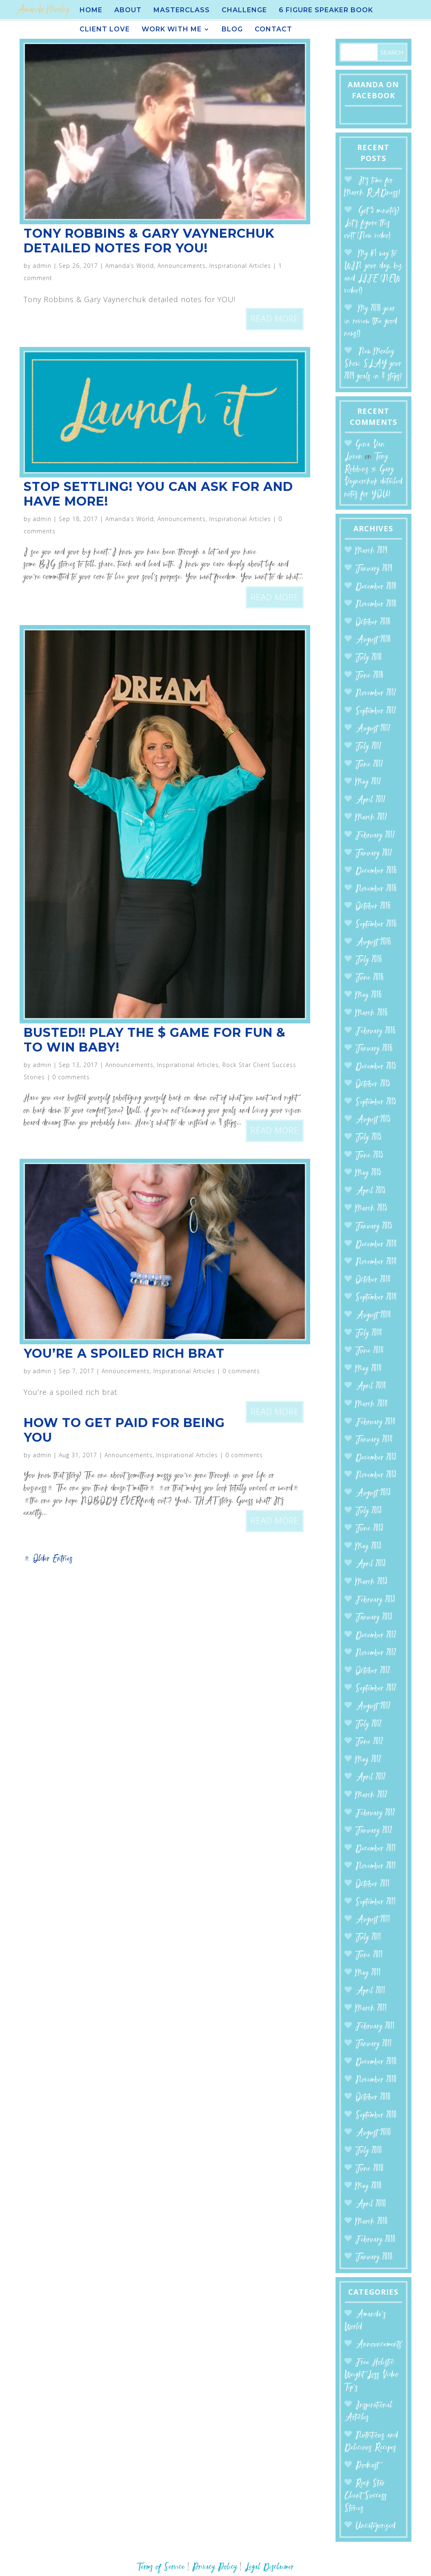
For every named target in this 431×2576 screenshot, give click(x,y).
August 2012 (373, 1706)
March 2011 (371, 2008)
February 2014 (375, 1422)
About (128, 10)
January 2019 (373, 569)
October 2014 (373, 1280)
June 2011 (369, 1955)
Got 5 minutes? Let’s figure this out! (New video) (372, 223)
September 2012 (375, 1688)
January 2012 (373, 1831)
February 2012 (375, 1813)
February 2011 (375, 2026)
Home (91, 10)
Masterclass (181, 10)
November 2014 (376, 1262)
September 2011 (375, 1902)
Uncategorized (375, 2526)
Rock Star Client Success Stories (365, 2496)
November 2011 (375, 1866)
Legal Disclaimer (269, 2567)
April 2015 (370, 1191)
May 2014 (368, 1369)
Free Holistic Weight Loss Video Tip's (371, 2375)
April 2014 (370, 1386)
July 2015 (368, 1137)
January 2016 (374, 1049)
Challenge (244, 10)
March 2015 (371, 1208)
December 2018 (375, 587)
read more (275, 318)
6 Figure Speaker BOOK (326, 10)
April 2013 (370, 1564)
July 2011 (368, 1937)
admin (42, 266)
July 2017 (368, 746)
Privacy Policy (214, 2567)
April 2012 (370, 1777)
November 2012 (375, 1653)
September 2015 (375, 1102)
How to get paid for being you (124, 1430)
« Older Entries (48, 1559)
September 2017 (375, 711)
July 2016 (368, 960)
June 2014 (369, 1351)
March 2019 (371, 551)
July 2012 (368, 1724)
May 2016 (368, 995)
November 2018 (375, 604)
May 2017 (368, 782)
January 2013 (373, 1617)
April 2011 (370, 1991)
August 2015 (373, 1120)
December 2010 (376, 2062)
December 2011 (375, 1849)
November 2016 (376, 889)
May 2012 (368, 1760)
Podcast (367, 2465)
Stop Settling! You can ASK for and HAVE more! (158, 494)
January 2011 (373, 2044)
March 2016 (371, 1013)
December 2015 (375, 1066)
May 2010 (368, 2186)
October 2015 (372, 1084)
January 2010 (374, 2257)
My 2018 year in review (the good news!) (370, 321)
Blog (232, 30)
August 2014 (373, 1315)
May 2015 (368, 1173)
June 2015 (369, 1155)
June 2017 (369, 764)
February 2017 (375, 835)
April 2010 (370, 2204)
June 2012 (369, 1742)
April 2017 (370, 800)
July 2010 (368, 2151)
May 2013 (368, 1546)
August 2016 (373, 942)
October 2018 (372, 622)
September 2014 (376, 1297)
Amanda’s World (129, 266)
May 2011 (368, 1973)
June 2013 (369, 1528)
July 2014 (368, 1333)
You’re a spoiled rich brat (124, 1353)
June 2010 (369, 2169)
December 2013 (375, 1458)
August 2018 (373, 640)
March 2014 (371, 1404)
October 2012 (372, 1671)
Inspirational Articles (240, 266)
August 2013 (373, 1493)
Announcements (182, 266)
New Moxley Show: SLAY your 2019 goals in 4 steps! (373, 364)
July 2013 (368, 1511)
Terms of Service (161, 2567)
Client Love (105, 30)
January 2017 (373, 853)
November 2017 (375, 693)
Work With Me (172, 30)
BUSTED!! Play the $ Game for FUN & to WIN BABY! (155, 1040)
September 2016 (376, 924)
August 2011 (372, 1919)
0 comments (71, 1077)
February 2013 (375, 1600)
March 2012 (371, 1795)
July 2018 (368, 658)
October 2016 (373, 906)
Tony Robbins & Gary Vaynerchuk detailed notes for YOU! (149, 241)
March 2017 (371, 817)
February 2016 (375, 1031)
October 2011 (372, 1884)
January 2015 (373, 1226)
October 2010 (373, 2097)
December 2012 (375, 1635)
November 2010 (376, 2080)
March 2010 (371, 2222)
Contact (273, 30)
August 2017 (373, 728)
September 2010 (376, 2115)
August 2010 (373, 2133)
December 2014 (376, 1244)
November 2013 (375, 1475)
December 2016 (376, 871)
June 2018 (369, 675)
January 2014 (374, 1440)
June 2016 (369, 978)
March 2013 (371, 1582)
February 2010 (375, 2240)
